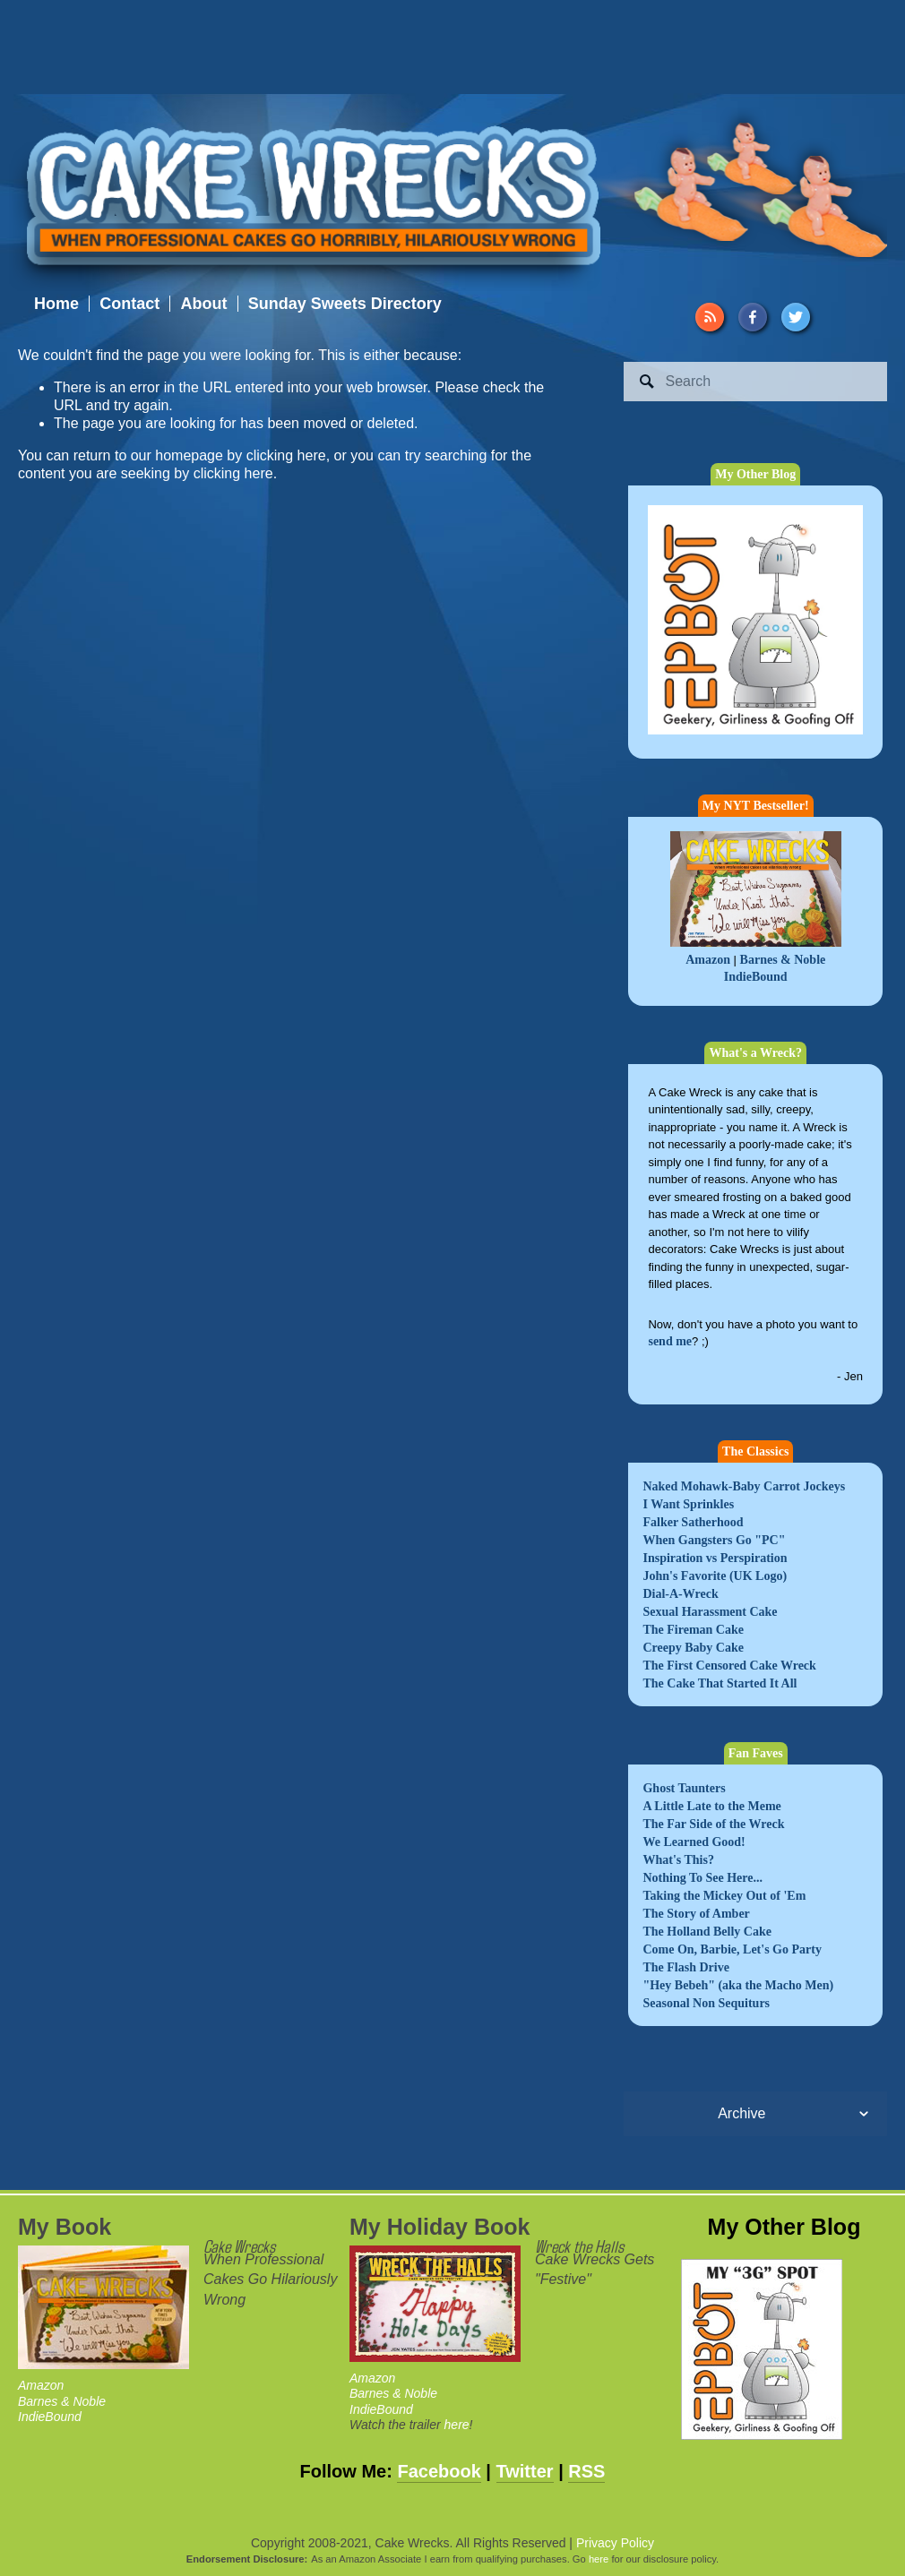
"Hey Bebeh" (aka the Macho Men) (737, 1985)
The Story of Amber (695, 1913)
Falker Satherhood (692, 1522)
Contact (129, 304)
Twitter (525, 2471)
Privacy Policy (615, 2543)
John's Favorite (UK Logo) (714, 1576)
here (457, 2424)
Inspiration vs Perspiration (714, 1558)
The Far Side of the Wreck (713, 1824)
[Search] (755, 381)
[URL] (709, 317)
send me (670, 1341)
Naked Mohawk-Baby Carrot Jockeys (743, 1486)
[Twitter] (795, 317)
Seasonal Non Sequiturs (706, 2003)
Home (56, 304)
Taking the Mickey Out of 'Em (724, 1895)
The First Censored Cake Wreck (728, 1665)
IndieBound (756, 976)
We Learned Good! (693, 1842)
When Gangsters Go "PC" (713, 1540)
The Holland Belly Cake (706, 1931)
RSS (586, 2471)
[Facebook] (752, 317)
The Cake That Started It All (719, 1683)
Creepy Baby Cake (693, 1647)
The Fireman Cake (693, 1629)
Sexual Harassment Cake (709, 1612)
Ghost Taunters (683, 1788)
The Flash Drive (685, 1967)
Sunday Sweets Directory (345, 304)
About (203, 304)
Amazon (707, 959)
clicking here (286, 455)
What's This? (678, 1860)
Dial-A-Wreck (680, 1594)
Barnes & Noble (783, 959)
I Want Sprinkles (688, 1504)
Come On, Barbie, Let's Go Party (731, 1949)
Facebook (438, 2471)
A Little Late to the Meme (711, 1806)
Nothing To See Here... (702, 1878)
